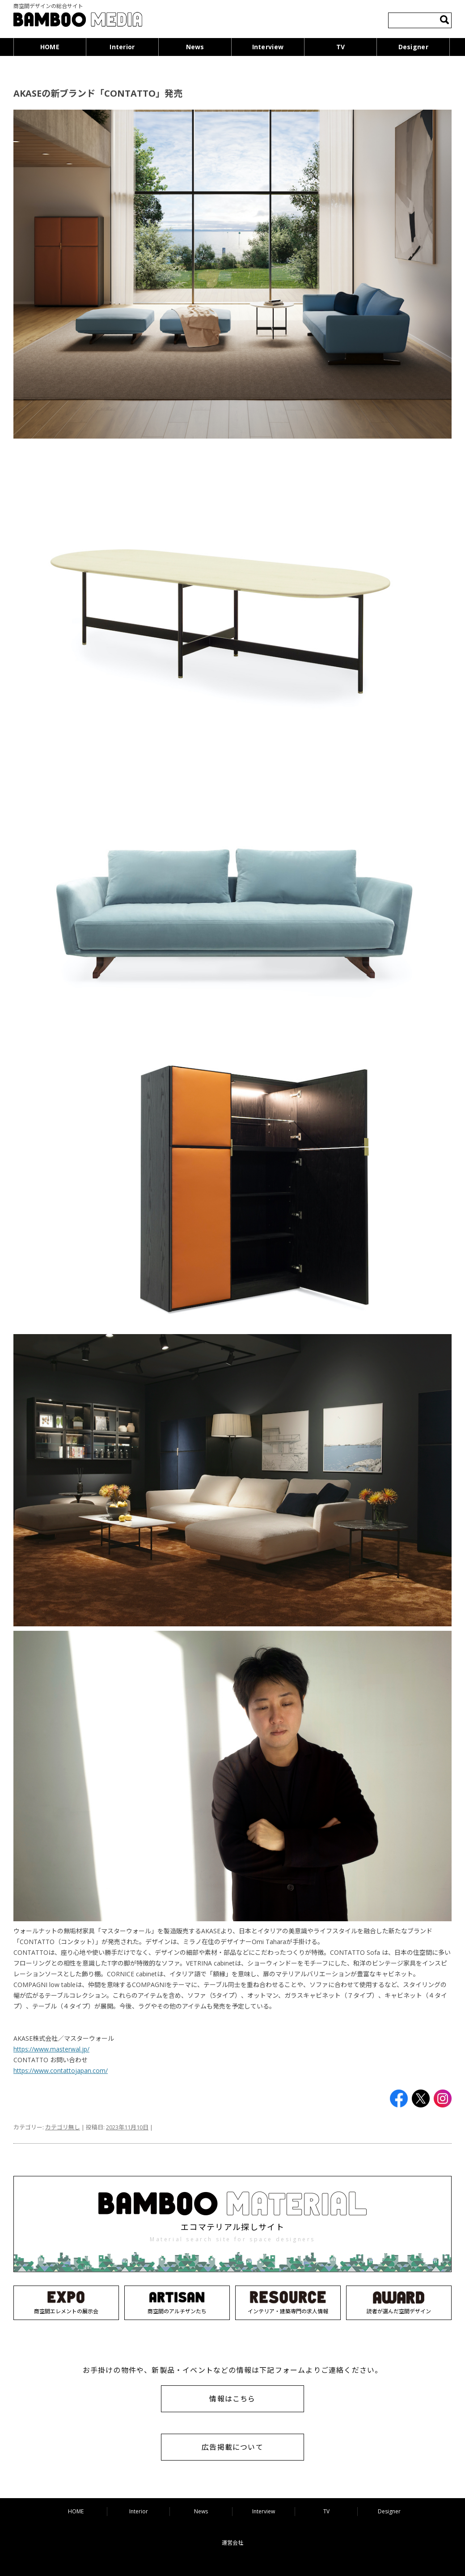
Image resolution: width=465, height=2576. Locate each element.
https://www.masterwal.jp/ (51, 2049)
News (195, 47)
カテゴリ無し (62, 2127)
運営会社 (232, 2542)
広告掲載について (232, 2447)
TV (340, 47)
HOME (49, 47)
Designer (413, 47)
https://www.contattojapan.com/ (60, 2070)
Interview (268, 47)
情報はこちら (232, 2399)
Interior (122, 47)
